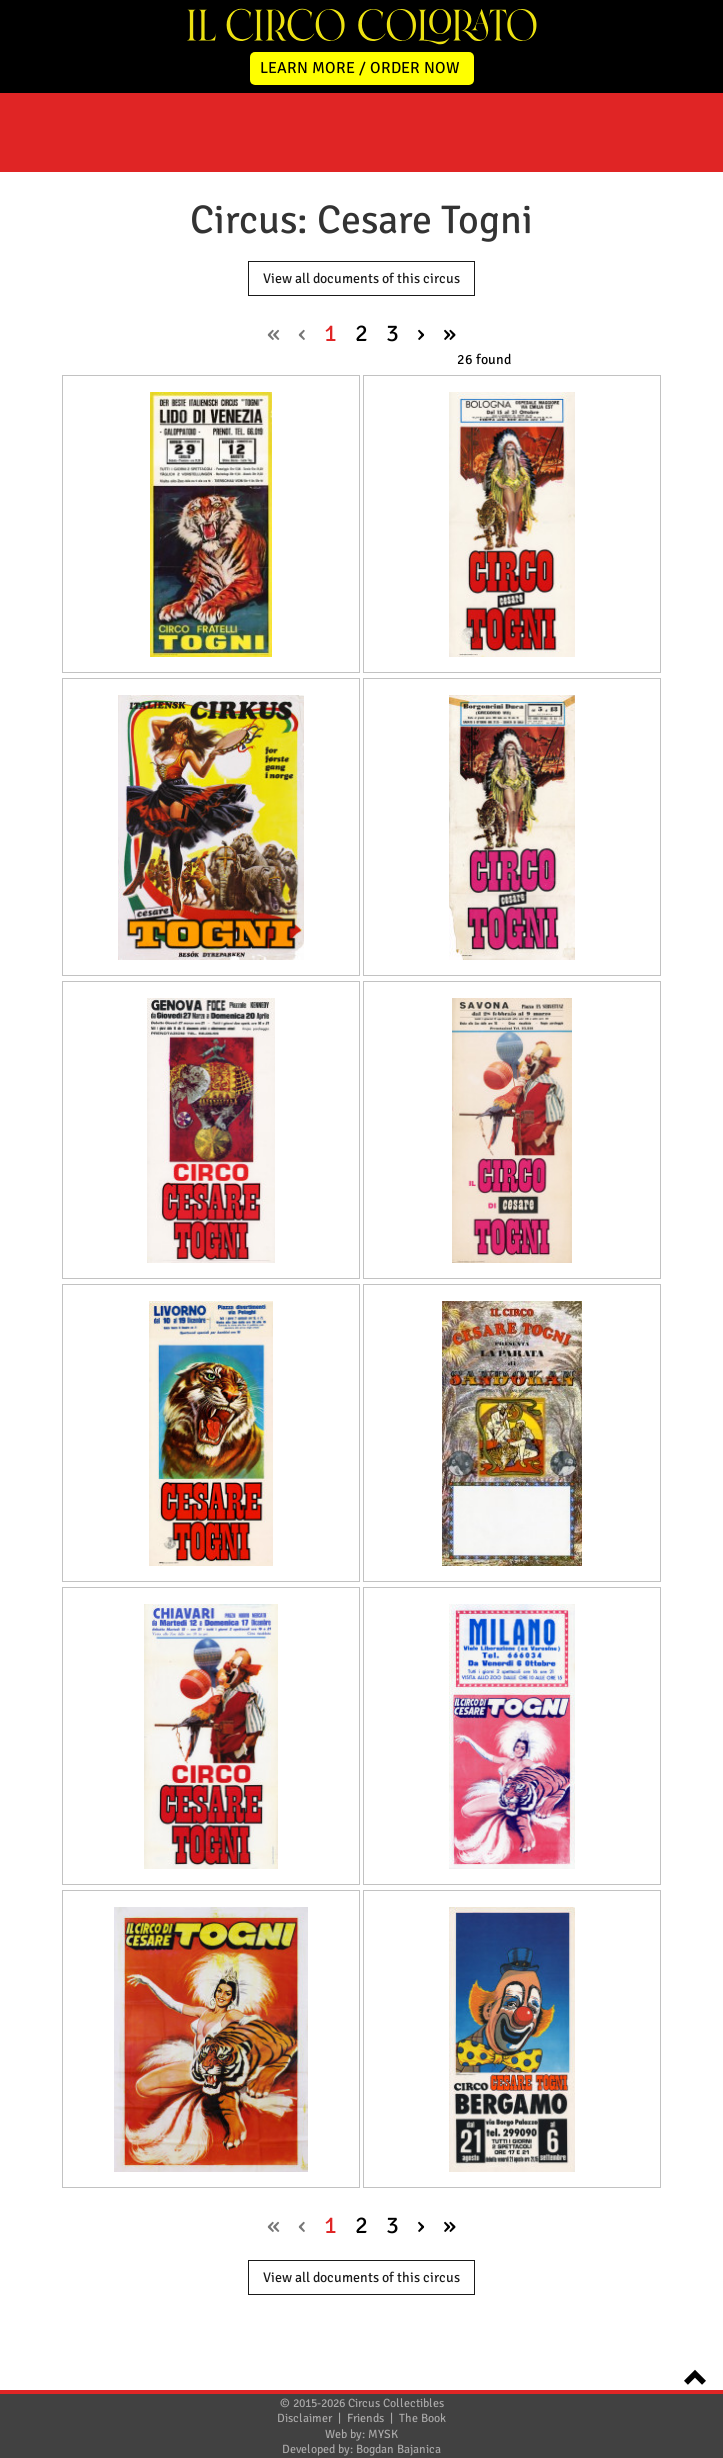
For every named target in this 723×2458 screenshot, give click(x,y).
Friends (365, 2418)
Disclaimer (304, 2418)
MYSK (383, 2434)
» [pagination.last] (449, 333)
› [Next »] (421, 333)
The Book (422, 2418)
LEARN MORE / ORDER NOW (360, 68)
